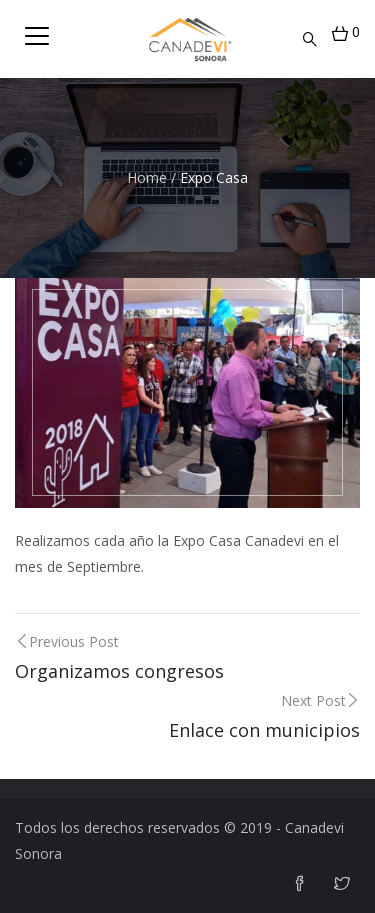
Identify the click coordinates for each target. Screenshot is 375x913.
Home (147, 177)
